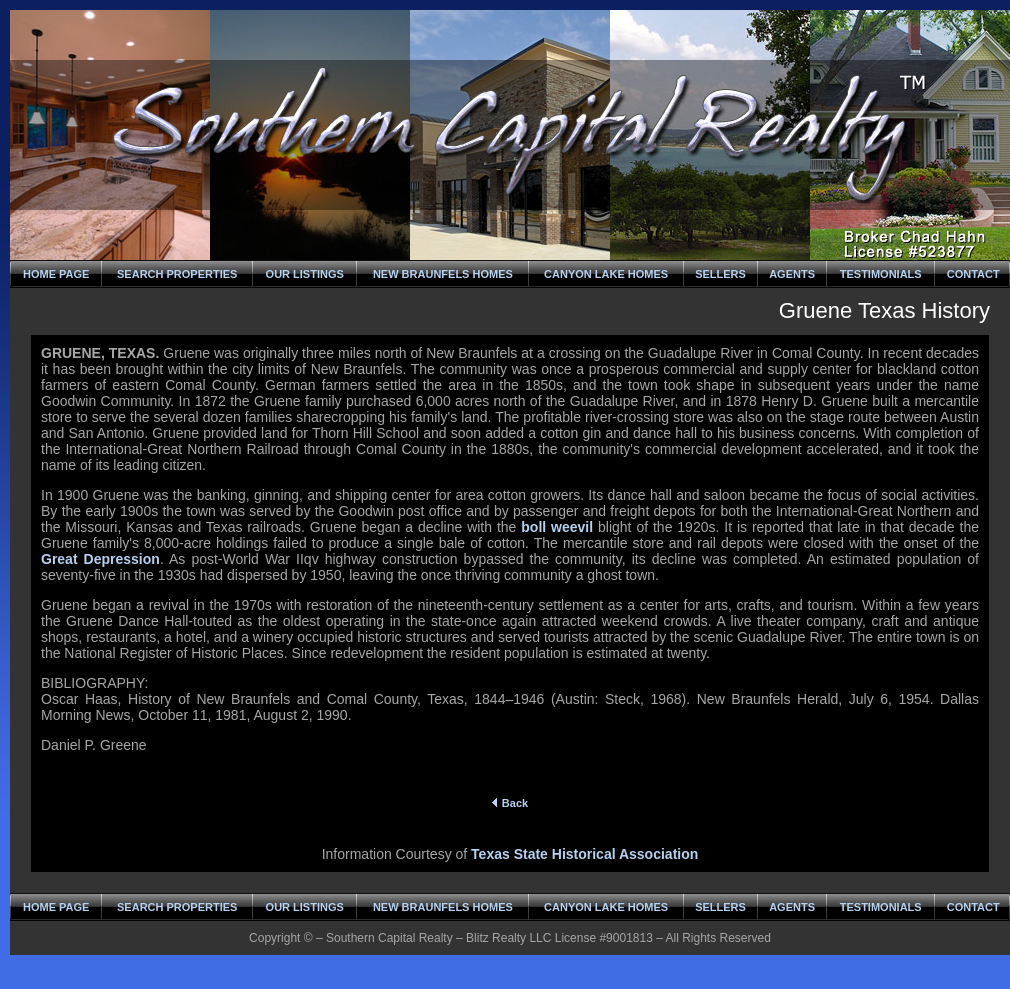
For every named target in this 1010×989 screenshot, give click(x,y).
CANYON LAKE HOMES (606, 274)
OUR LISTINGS (305, 274)
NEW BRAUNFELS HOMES (443, 274)
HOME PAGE (56, 274)
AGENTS (792, 274)
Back (510, 803)
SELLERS (720, 274)
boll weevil (557, 527)
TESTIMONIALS (881, 274)
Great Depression (100, 559)
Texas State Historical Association (584, 854)
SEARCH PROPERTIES (177, 274)
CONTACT (973, 274)
